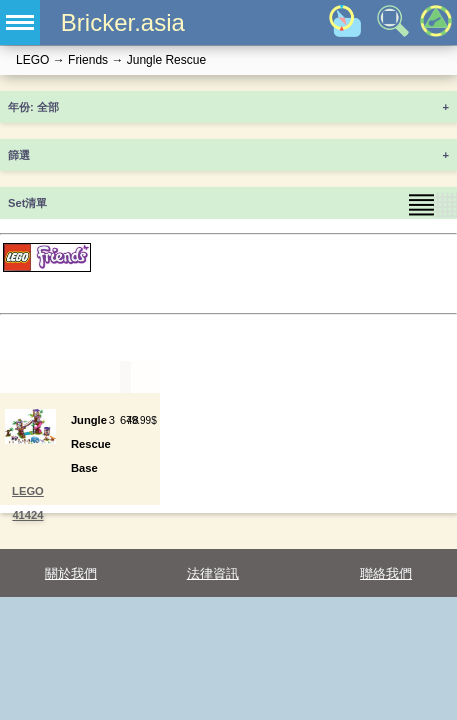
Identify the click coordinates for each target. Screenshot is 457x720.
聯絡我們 (386, 573)
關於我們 (71, 573)
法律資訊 (213, 573)
